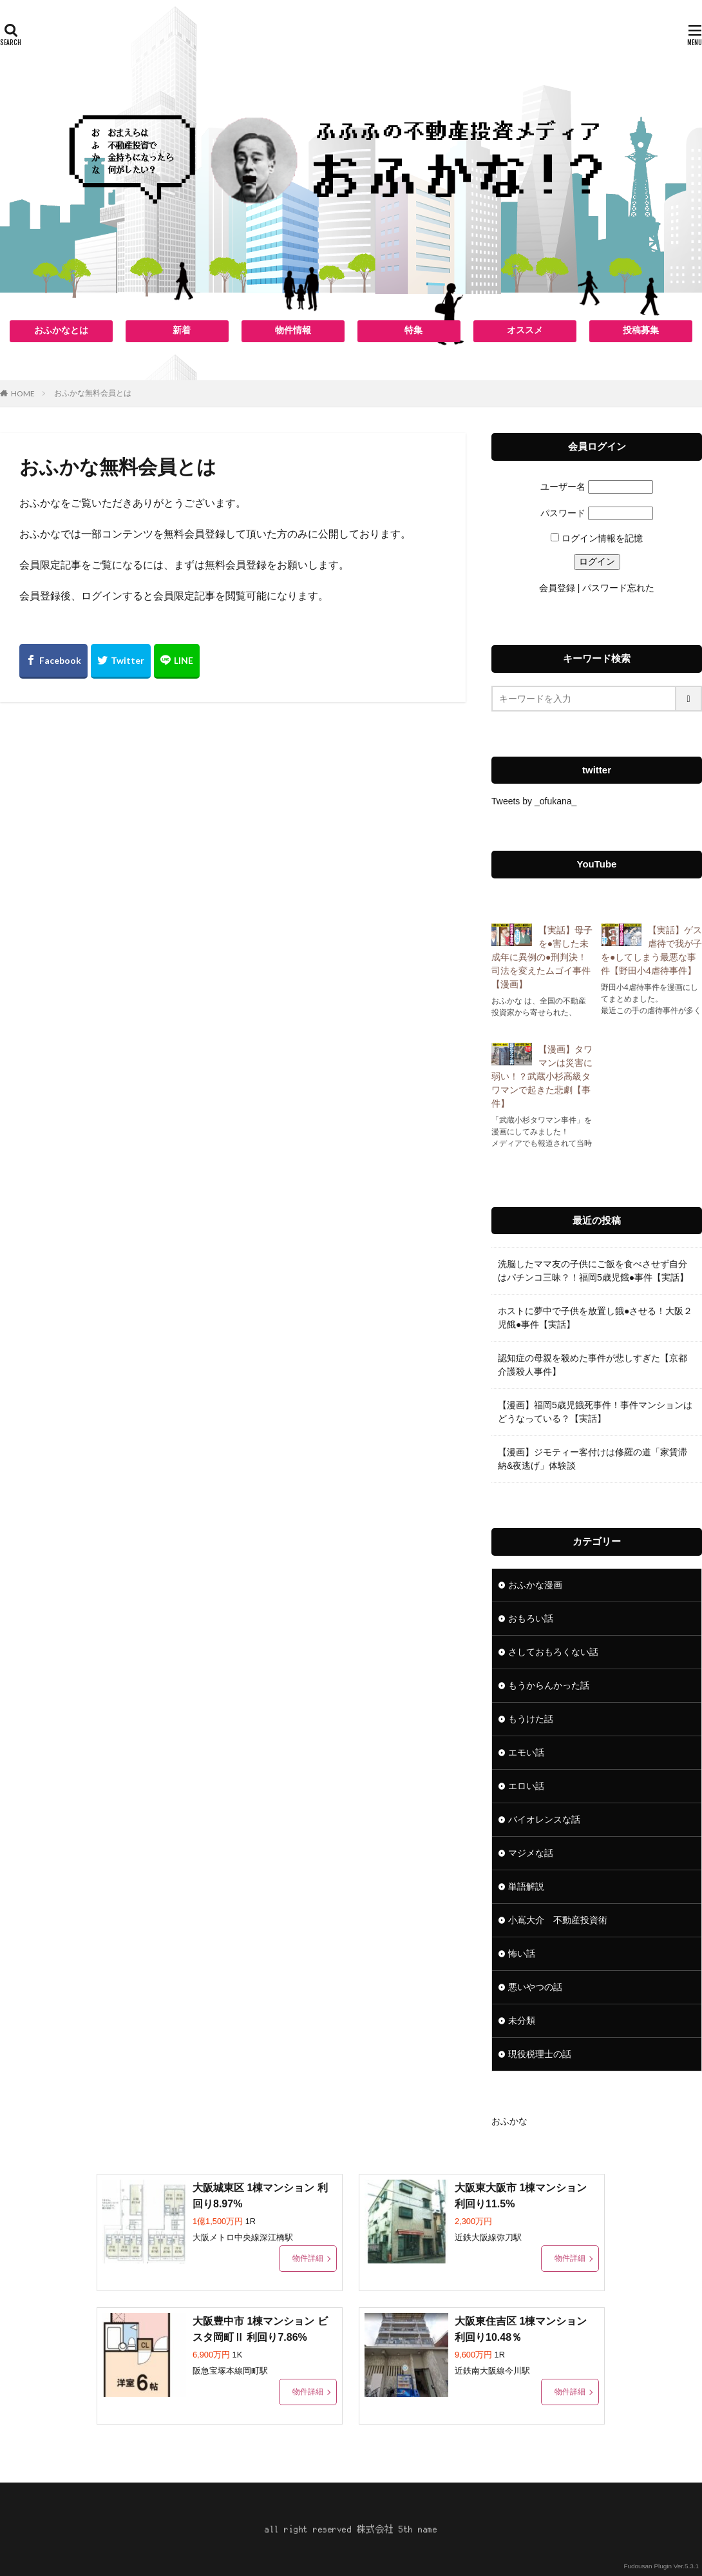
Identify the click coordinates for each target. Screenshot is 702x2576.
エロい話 (526, 1786)
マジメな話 (530, 1853)
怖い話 (521, 1953)
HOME (23, 393)
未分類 (521, 2020)
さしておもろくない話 (553, 1652)
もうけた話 (530, 1719)
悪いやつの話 (535, 1987)
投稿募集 (641, 330)
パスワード (562, 513)
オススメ (525, 330)
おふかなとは (61, 330)
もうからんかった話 (548, 1685)
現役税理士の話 (539, 2054)
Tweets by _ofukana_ (533, 801)
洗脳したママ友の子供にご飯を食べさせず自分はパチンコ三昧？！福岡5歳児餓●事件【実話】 (593, 1271)
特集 (413, 330)
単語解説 (526, 1886)
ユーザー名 (562, 486)
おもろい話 (530, 1618)
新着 (182, 330)
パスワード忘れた (618, 588)
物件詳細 (307, 2258)
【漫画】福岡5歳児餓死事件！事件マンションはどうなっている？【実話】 (595, 1412)
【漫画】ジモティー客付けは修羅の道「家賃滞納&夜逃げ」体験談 (592, 1459)
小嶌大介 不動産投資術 (557, 1920)
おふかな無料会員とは (92, 393)
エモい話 (526, 1752)
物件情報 (293, 330)
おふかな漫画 (535, 1585)
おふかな (509, 2121)
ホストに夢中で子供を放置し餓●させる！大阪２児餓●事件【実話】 (595, 1318)
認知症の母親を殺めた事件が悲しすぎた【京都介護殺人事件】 (592, 1365)
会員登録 (557, 588)
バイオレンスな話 (544, 1819)
